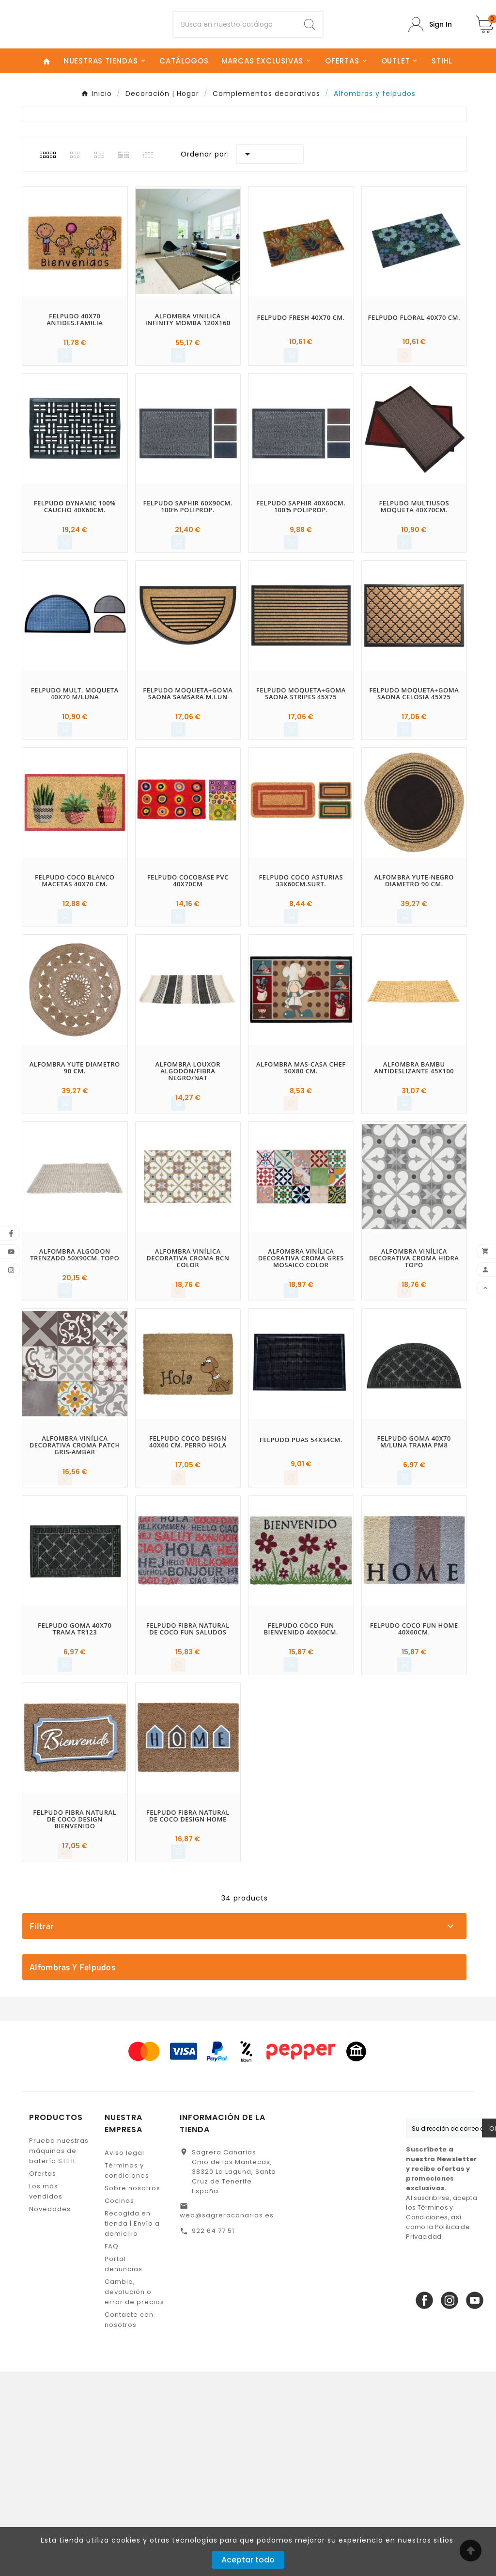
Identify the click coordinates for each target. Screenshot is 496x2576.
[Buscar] (234, 32)
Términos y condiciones (127, 2375)
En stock (249, 2114)
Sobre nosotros (132, 2392)
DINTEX (249, 1985)
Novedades (50, 2413)
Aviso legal (124, 2357)
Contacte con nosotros (129, 2524)
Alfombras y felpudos (72, 2171)
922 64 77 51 (213, 2435)
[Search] (309, 32)
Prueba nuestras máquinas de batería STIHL (59, 2355)
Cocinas (119, 2405)
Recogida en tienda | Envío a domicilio (132, 2428)
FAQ (112, 2450)
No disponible (249, 2131)
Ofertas (42, 2378)
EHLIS (249, 2002)
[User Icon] (430, 31)
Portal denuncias (123, 2468)
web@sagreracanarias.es (227, 2419)
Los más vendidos (45, 2395)
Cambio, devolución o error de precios (134, 2496)
